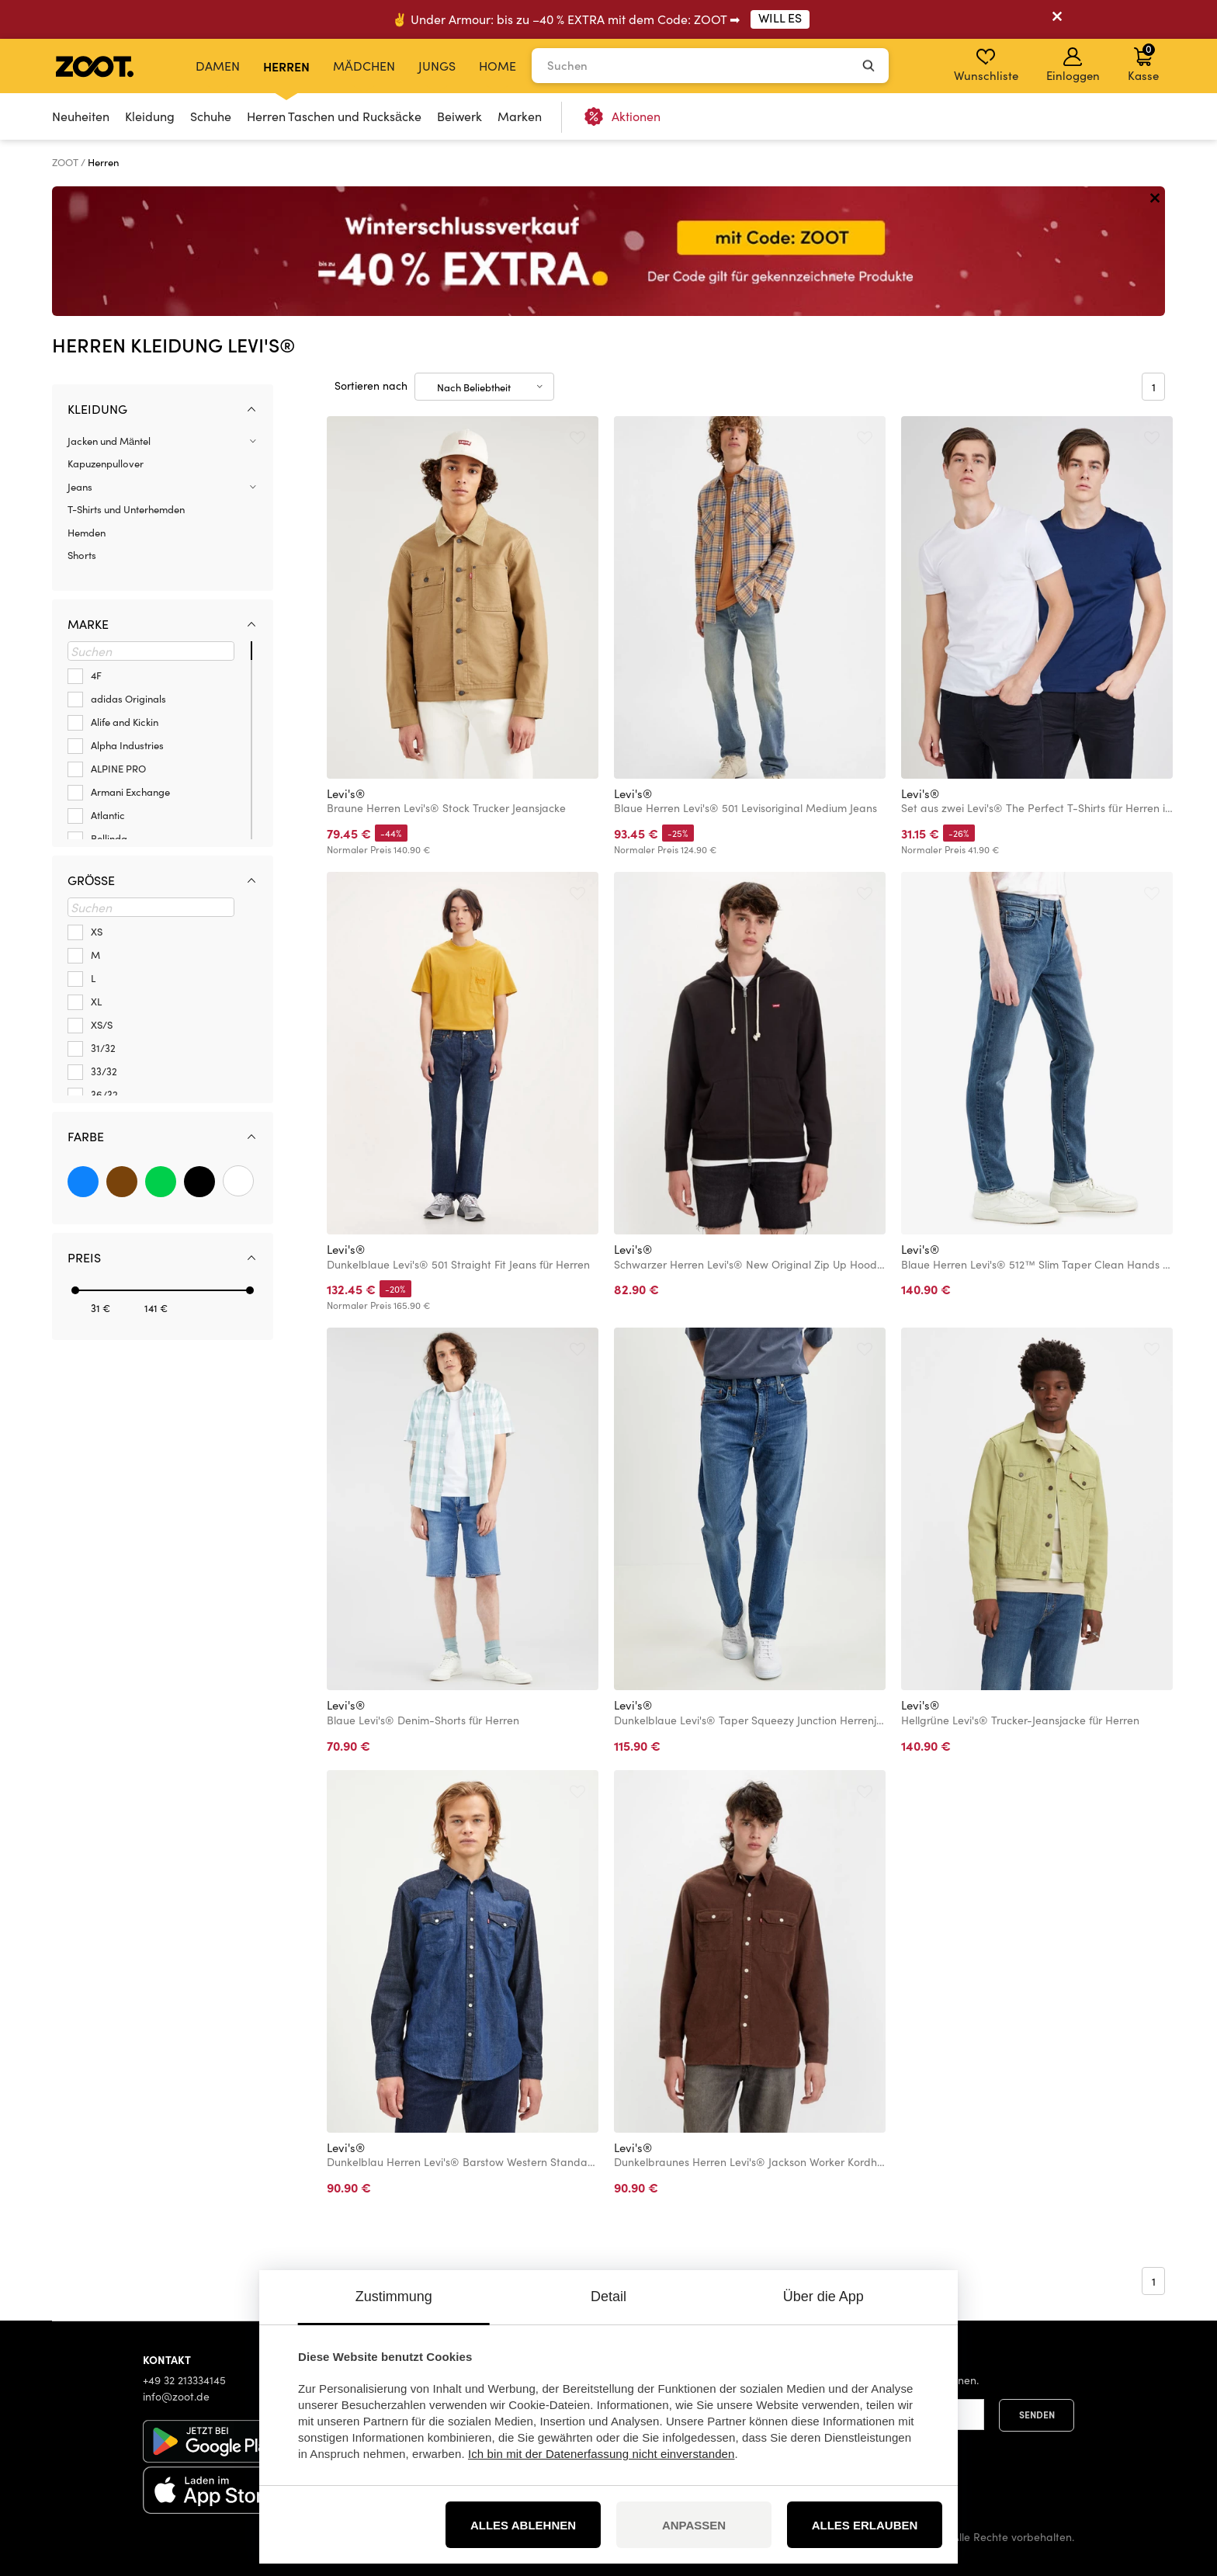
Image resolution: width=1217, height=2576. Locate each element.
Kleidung (150, 116)
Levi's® (346, 793)
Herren (286, 66)
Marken (520, 116)
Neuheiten (80, 116)
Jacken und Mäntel (109, 441)
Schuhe (210, 116)
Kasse (1143, 62)
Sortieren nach (371, 385)
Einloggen (1073, 65)
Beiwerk (459, 116)
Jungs (437, 65)
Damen (218, 65)
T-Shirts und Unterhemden (126, 509)
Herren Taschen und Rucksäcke (334, 116)
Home (497, 65)
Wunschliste (986, 65)
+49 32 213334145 (184, 2380)
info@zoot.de (176, 2396)
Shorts (82, 555)
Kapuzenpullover (106, 463)
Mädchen (364, 65)
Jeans (80, 487)
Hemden (87, 533)
